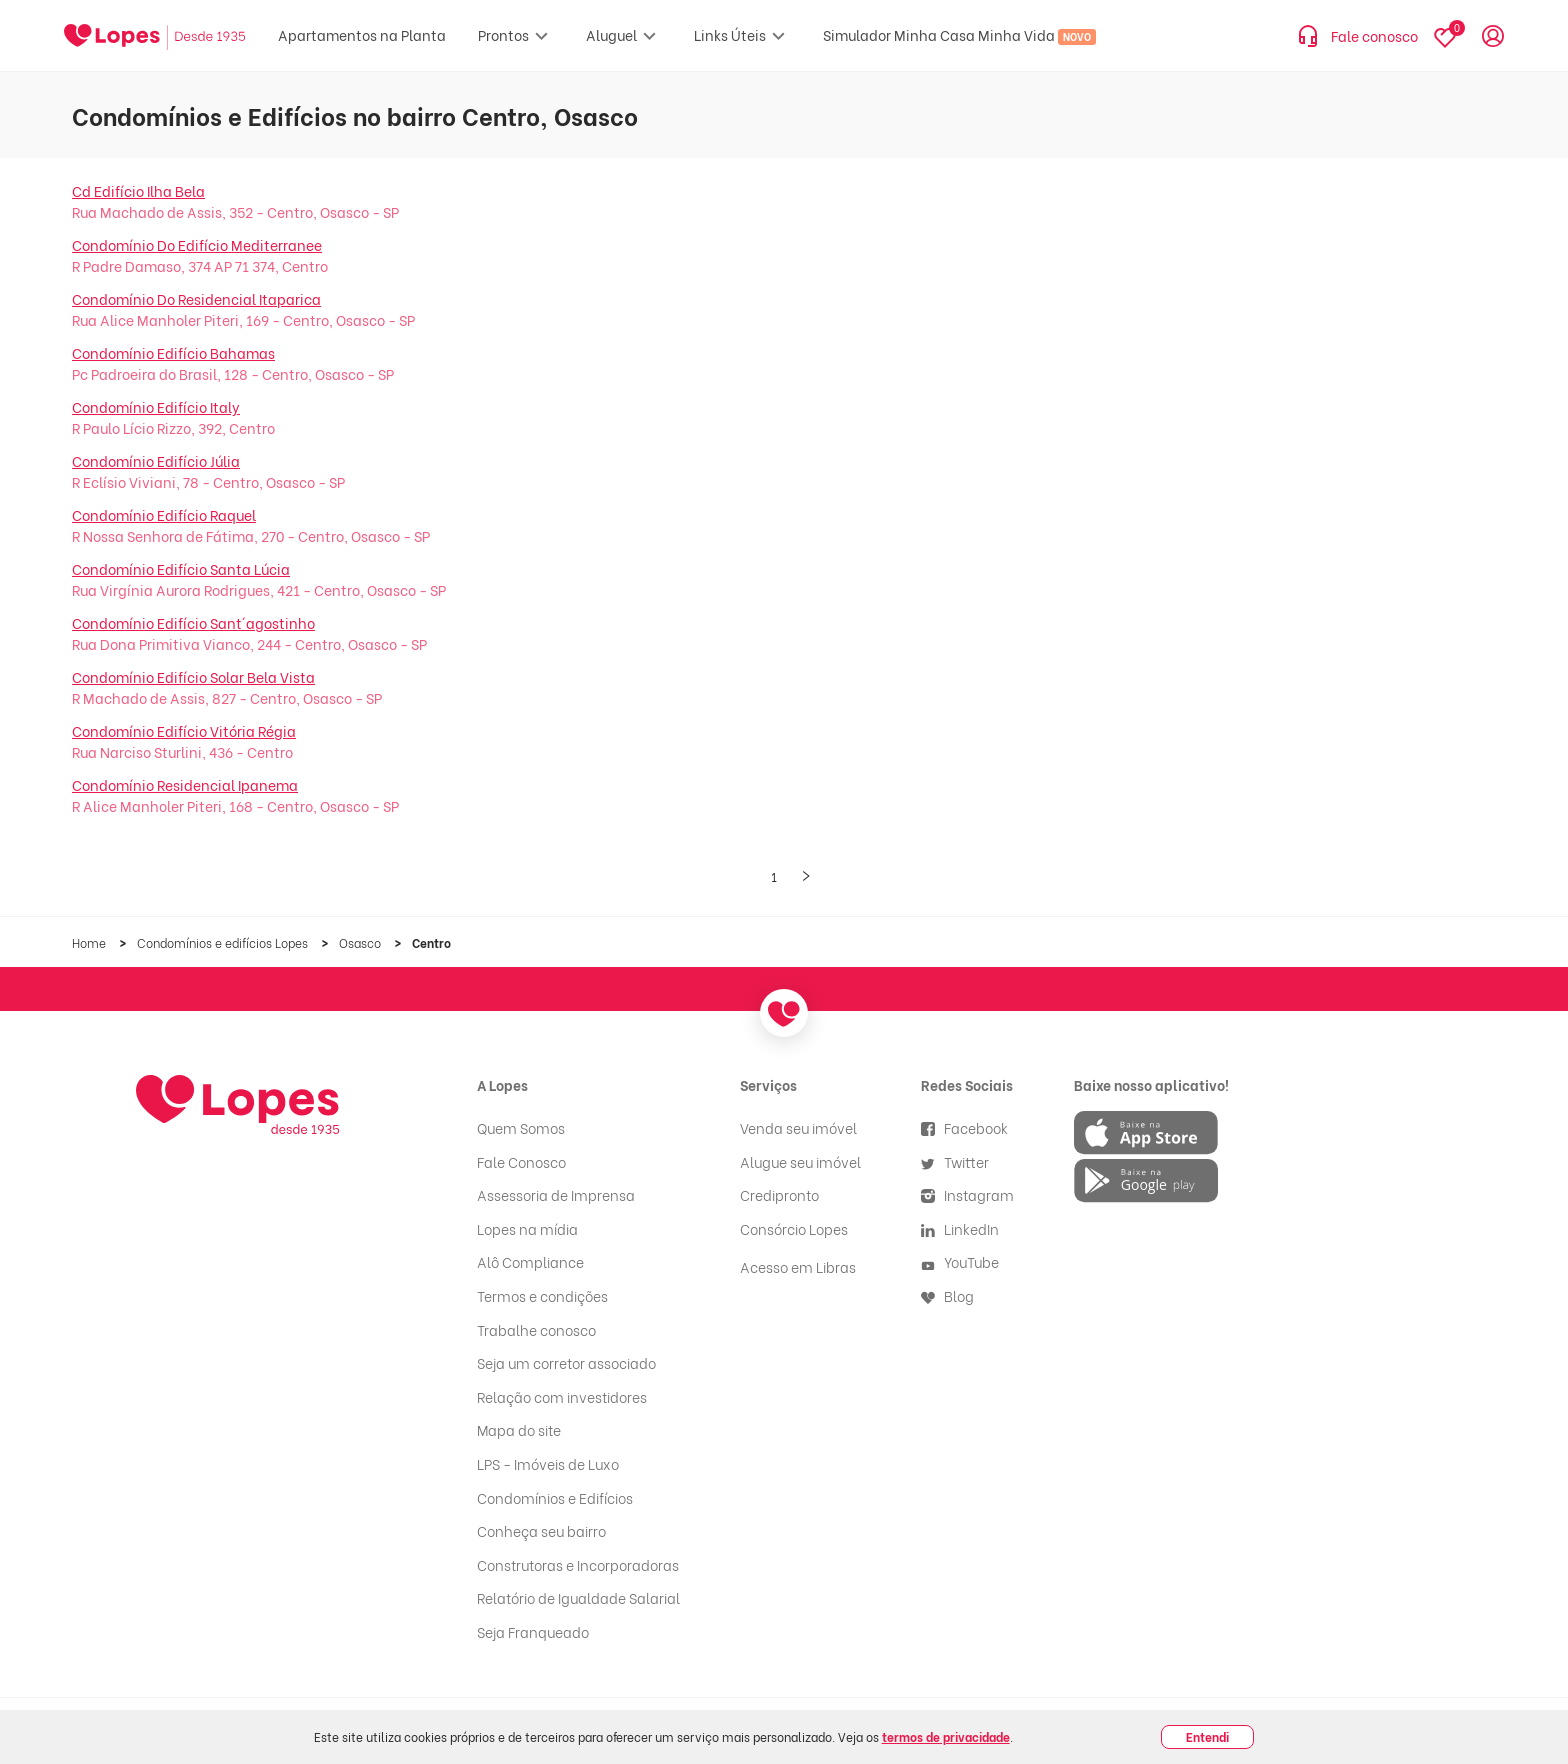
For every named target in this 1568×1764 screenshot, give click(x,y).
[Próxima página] (806, 877)
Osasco (361, 942)
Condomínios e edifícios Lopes (224, 942)
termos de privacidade (946, 1736)
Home (90, 942)
